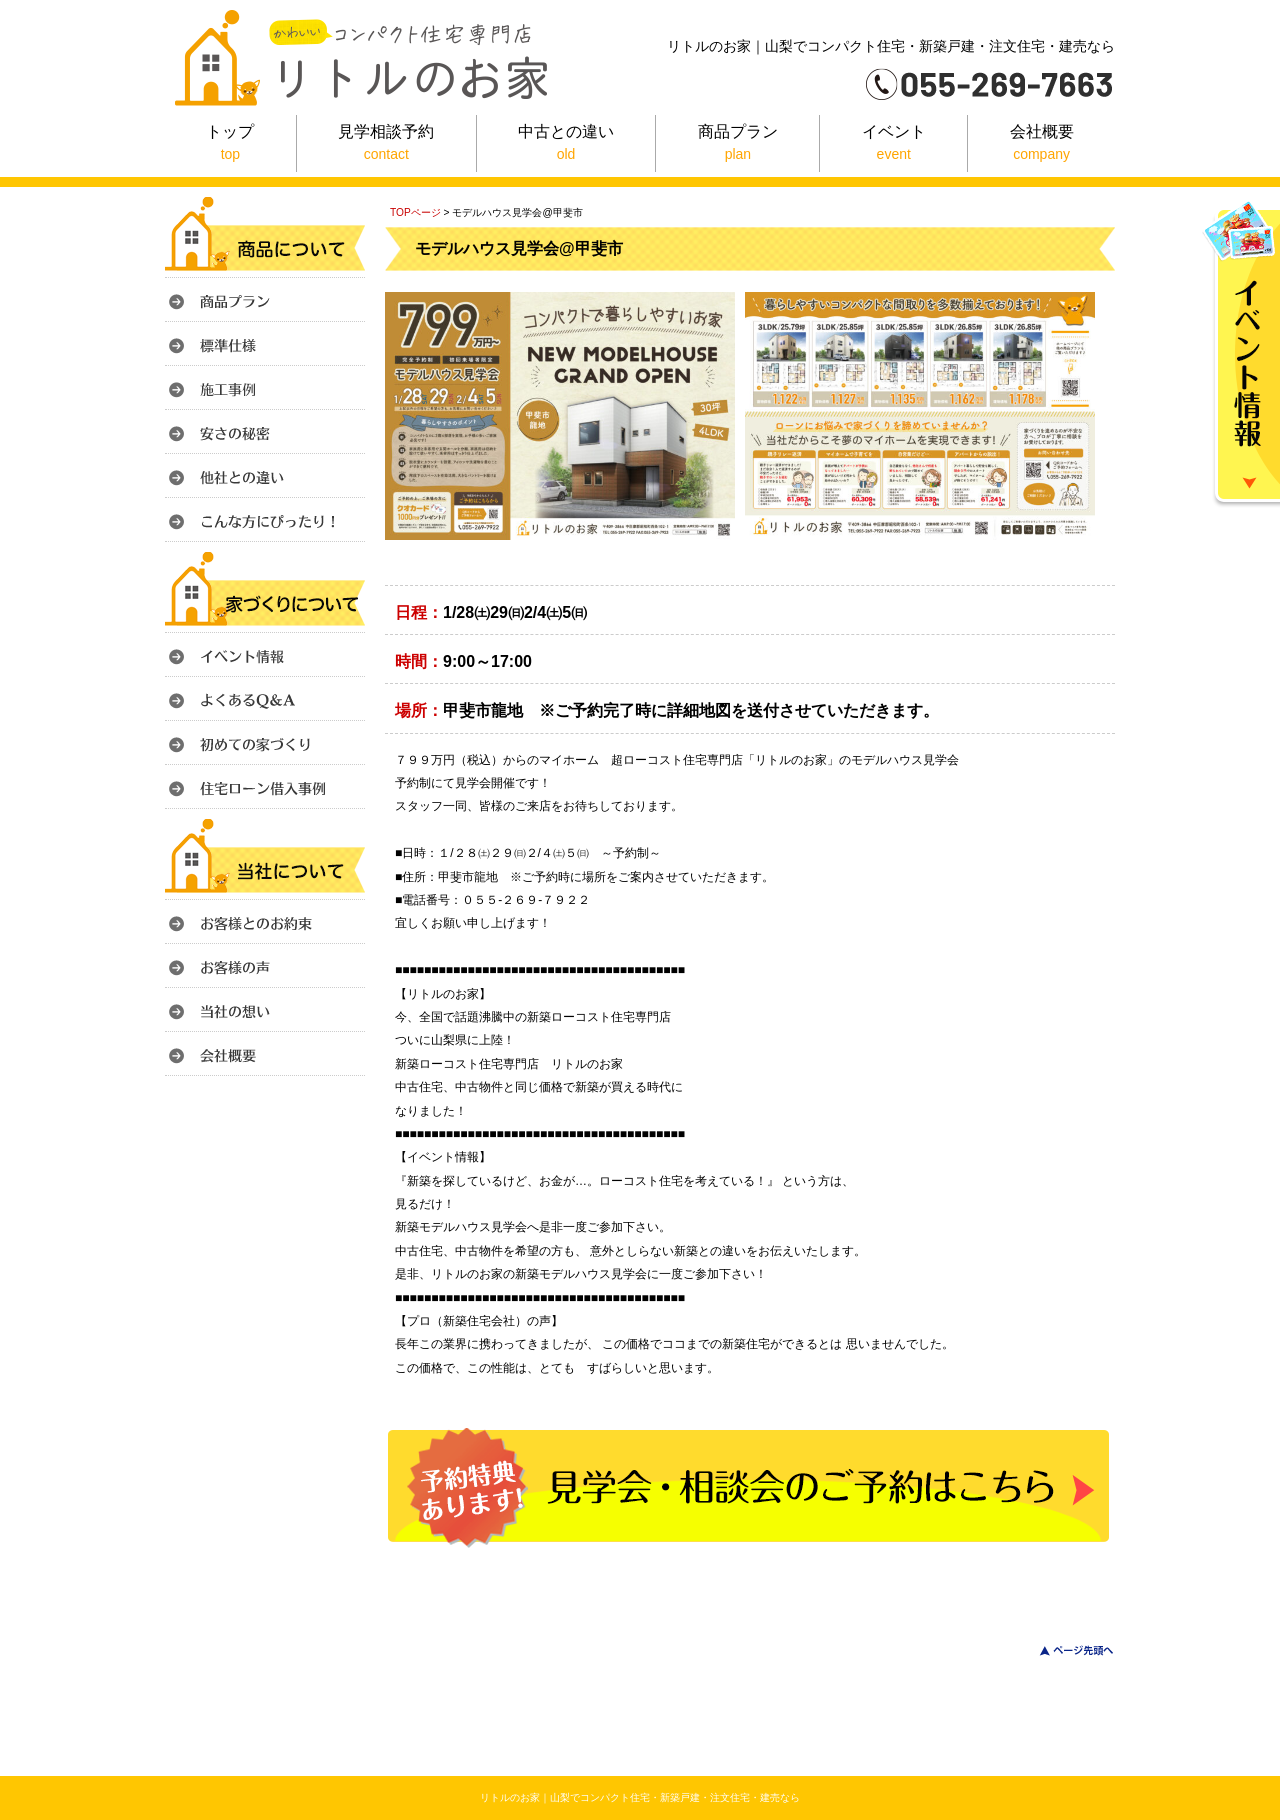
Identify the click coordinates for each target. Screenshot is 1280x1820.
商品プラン (737, 145)
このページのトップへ (1064, 1650)
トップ (230, 145)
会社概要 (1041, 145)
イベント (893, 145)
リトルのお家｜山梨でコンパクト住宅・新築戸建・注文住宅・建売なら (640, 1797)
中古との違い (566, 145)
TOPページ (415, 212)
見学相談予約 (386, 145)
